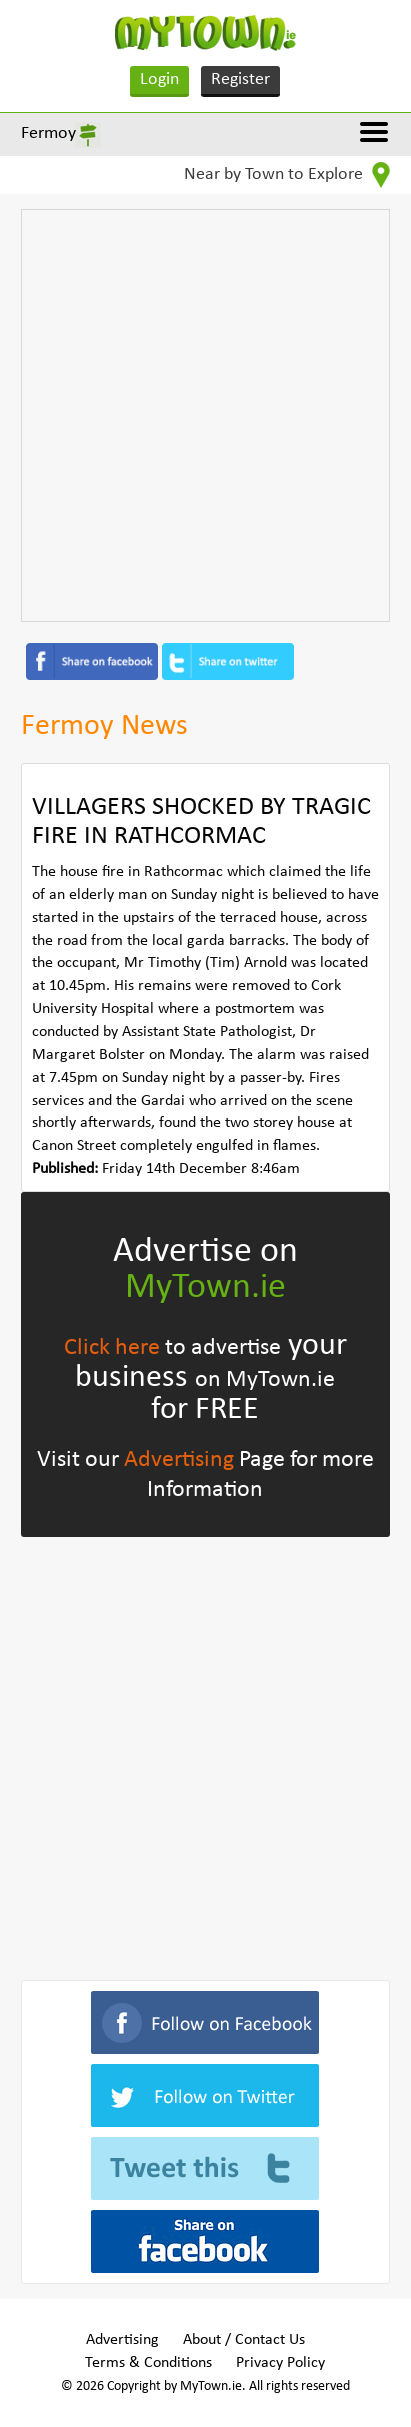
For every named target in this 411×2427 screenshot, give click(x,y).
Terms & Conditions (148, 2363)
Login (159, 79)
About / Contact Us (244, 2340)
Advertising (179, 1460)
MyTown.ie (205, 1288)
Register (240, 79)
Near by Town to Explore (287, 175)
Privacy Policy (280, 2363)
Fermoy (48, 133)
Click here (112, 1348)
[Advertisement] (205, 415)
